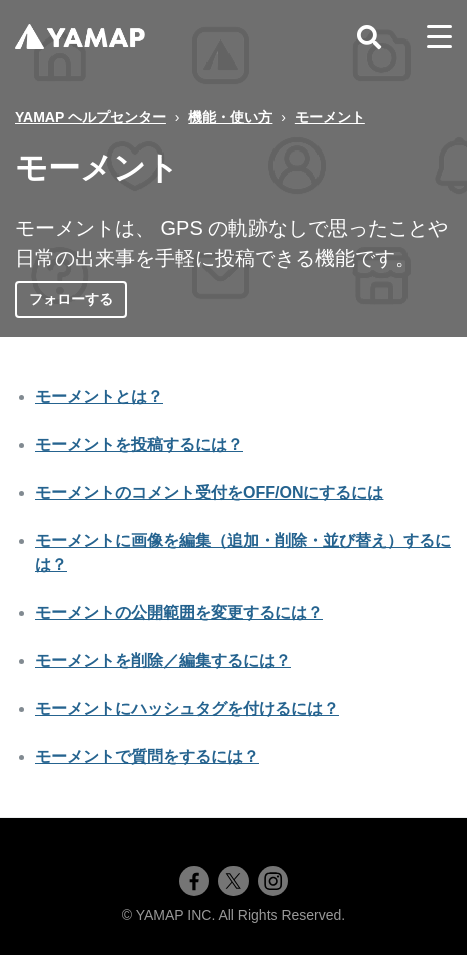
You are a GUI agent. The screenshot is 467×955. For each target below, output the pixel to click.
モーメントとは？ (99, 396)
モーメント (330, 117)
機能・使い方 (230, 117)
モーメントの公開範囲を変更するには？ (179, 612)
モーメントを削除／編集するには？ (163, 660)
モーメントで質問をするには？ (147, 756)
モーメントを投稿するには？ (139, 444)
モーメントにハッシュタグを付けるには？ (187, 708)
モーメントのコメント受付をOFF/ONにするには (209, 492)
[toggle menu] (439, 37)
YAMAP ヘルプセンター (90, 117)
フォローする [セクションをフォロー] (71, 299)
